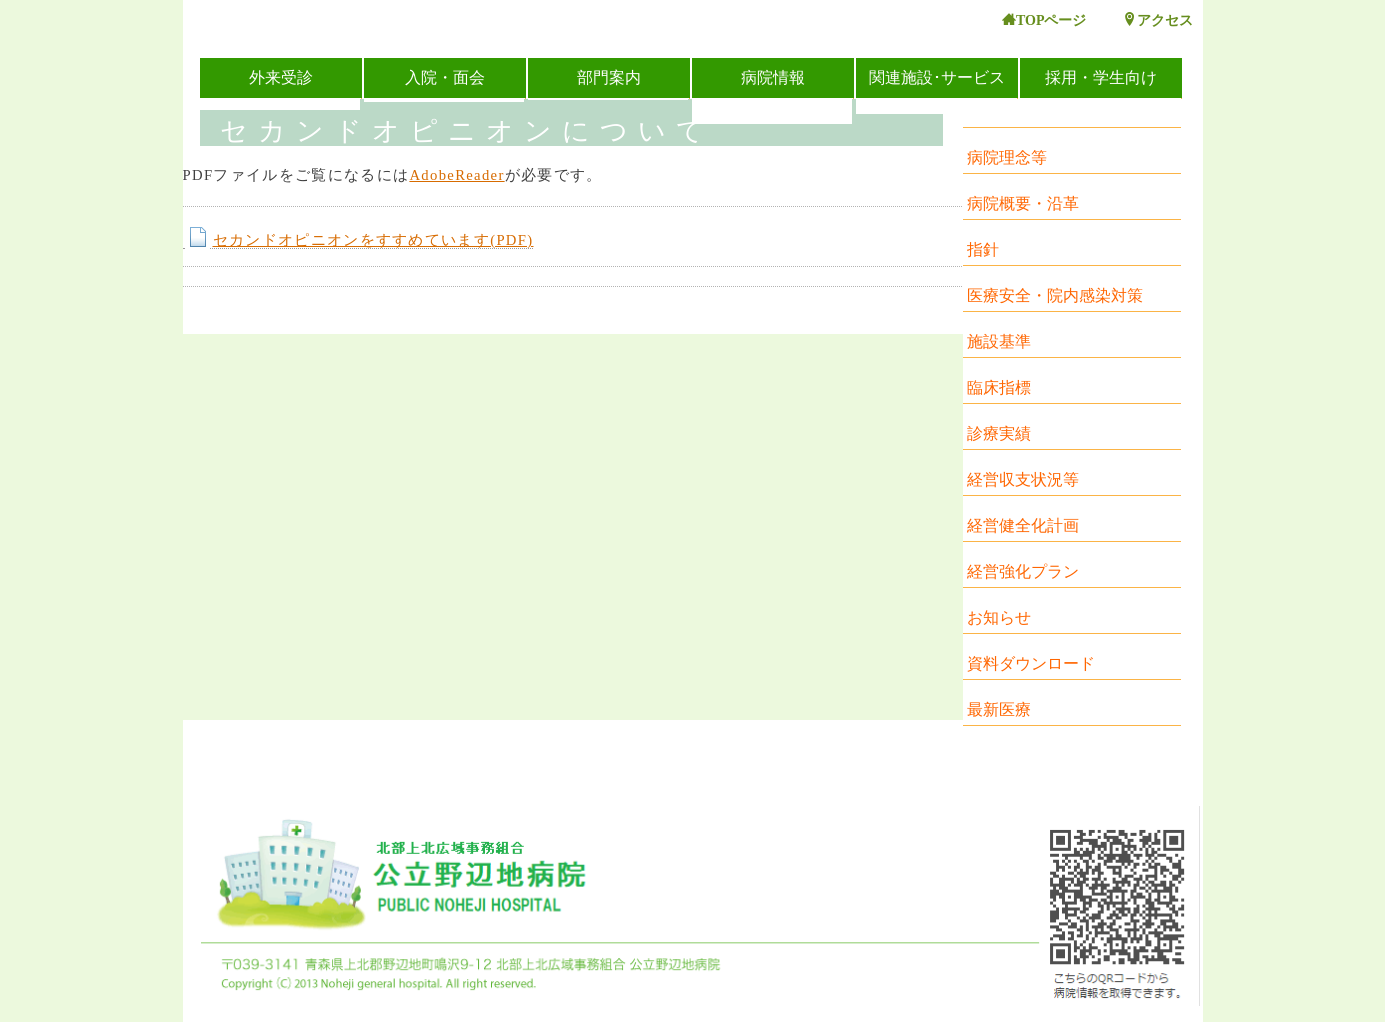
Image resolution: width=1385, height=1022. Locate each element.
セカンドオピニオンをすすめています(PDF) (358, 240)
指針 (983, 249)
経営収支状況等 (1023, 479)
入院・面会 (445, 77)
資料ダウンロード (1031, 663)
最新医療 (999, 709)
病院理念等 (1007, 157)
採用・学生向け (1101, 77)
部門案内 (609, 77)
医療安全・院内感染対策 (1055, 295)
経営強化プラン (1023, 571)
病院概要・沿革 (1023, 203)
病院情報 (773, 77)
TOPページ (1044, 20)
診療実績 (999, 433)
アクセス (1158, 20)
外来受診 (281, 77)
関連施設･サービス (937, 77)
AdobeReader (456, 175)
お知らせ (999, 617)
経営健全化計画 (1023, 525)
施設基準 (999, 341)
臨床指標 (999, 387)
